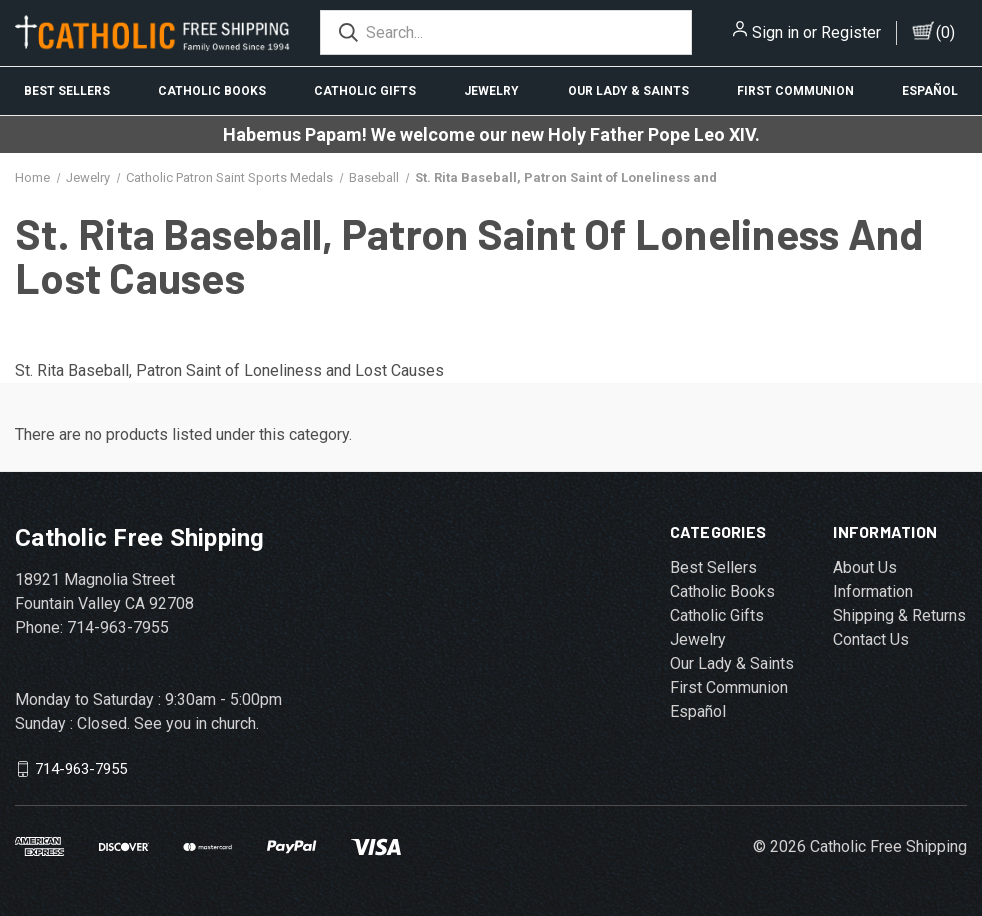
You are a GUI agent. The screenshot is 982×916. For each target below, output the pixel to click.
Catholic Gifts (365, 91)
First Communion (795, 91)
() (945, 32)
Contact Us (871, 639)
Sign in (775, 32)
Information (873, 591)
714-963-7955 (81, 769)
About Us (865, 567)
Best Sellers (67, 91)
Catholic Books (212, 91)
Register (851, 32)
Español (930, 91)
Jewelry (491, 91)
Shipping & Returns (899, 615)
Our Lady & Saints (628, 91)
